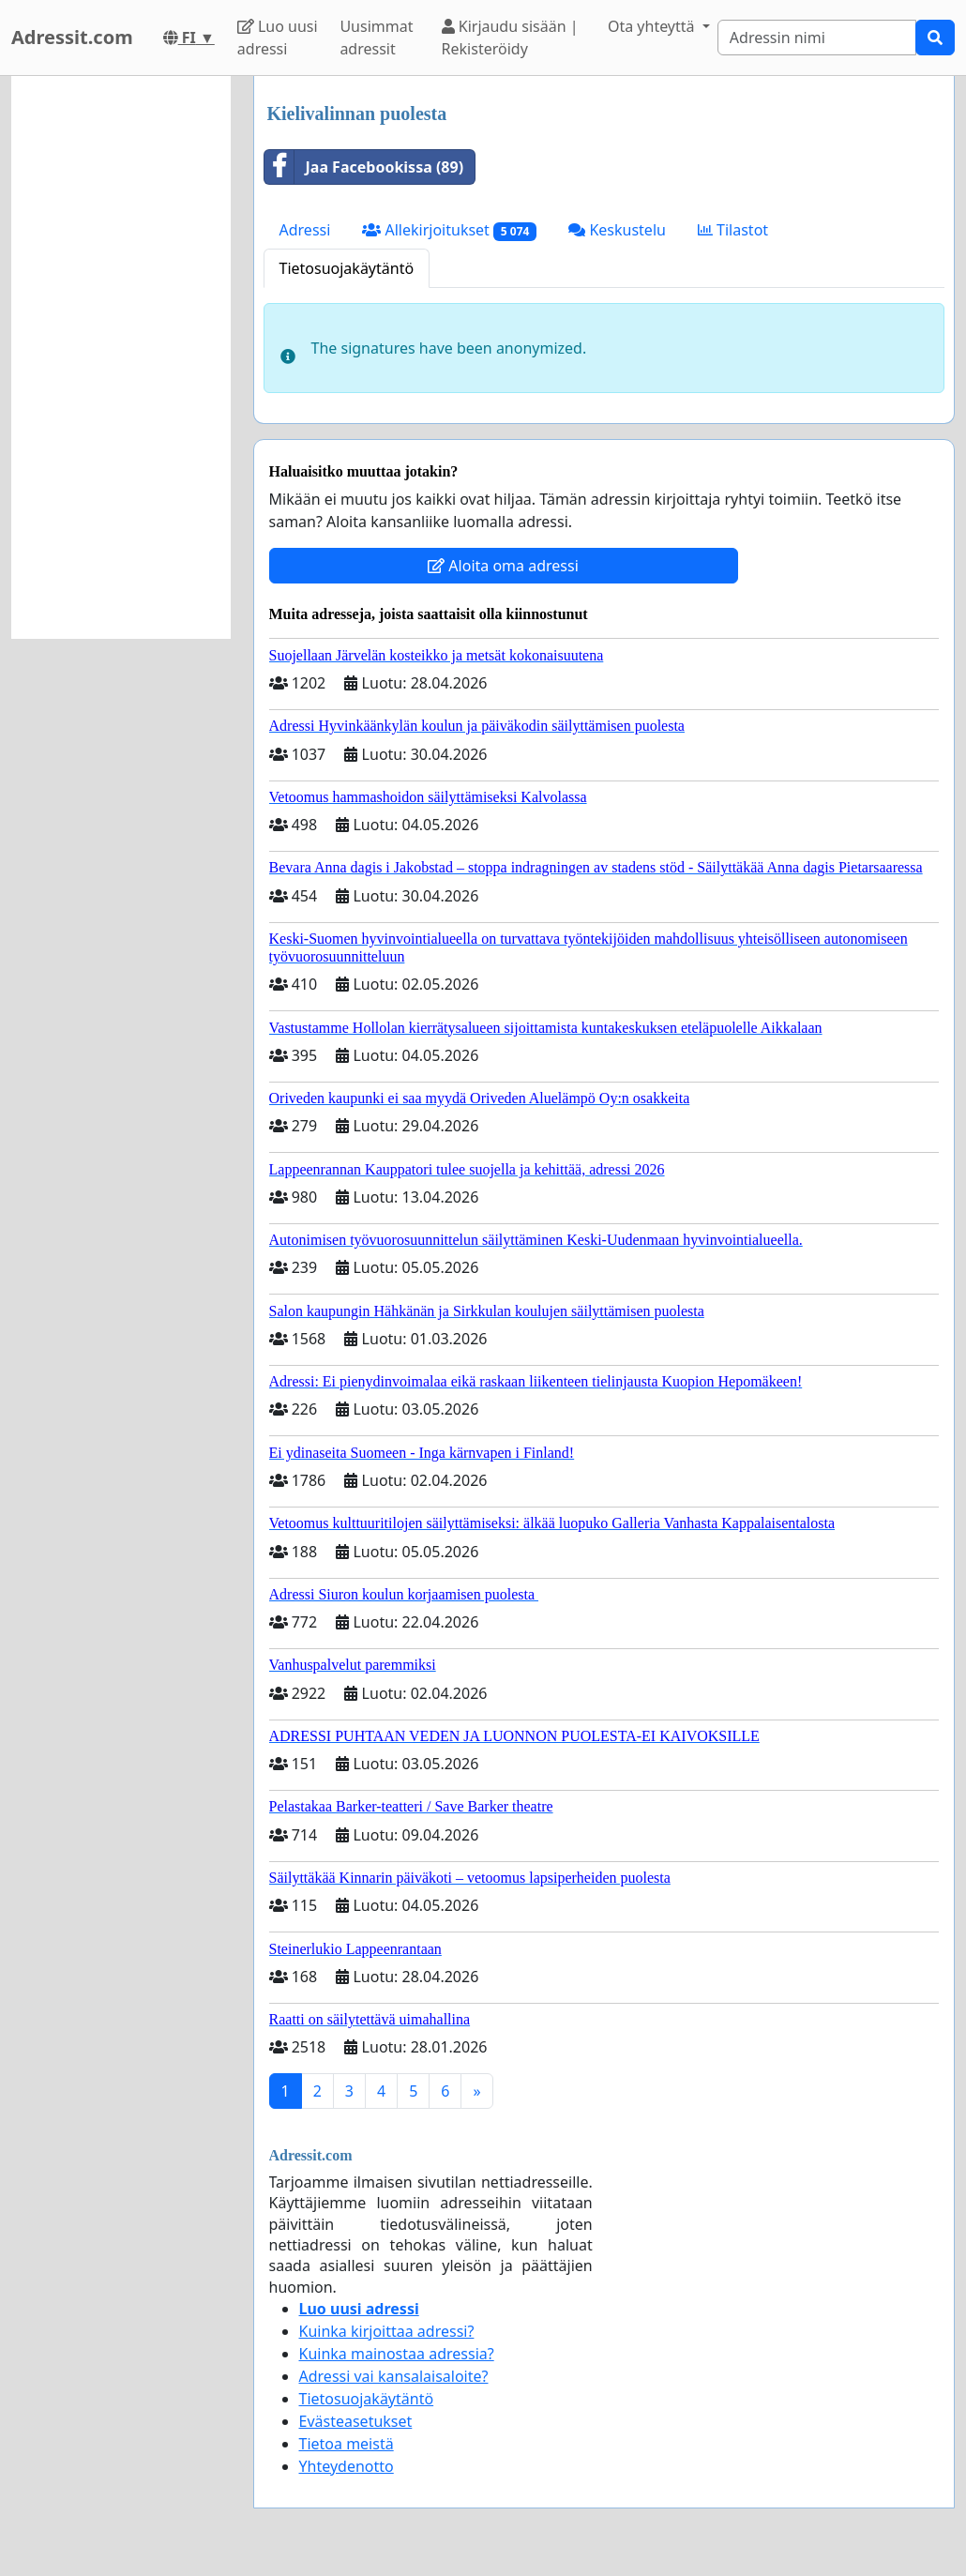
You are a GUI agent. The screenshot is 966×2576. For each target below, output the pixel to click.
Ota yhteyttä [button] (653, 26)
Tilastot (733, 230)
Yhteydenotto (346, 2466)
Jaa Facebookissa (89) (364, 167)
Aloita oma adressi (503, 565)
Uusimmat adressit (376, 37)
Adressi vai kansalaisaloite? (394, 2376)
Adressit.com (72, 37)
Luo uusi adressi (277, 37)
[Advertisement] (121, 357)
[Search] (816, 37)
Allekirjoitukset (449, 230)
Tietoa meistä (346, 2443)
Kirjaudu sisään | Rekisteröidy (510, 37)
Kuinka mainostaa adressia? (396, 2353)
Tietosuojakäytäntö (347, 268)
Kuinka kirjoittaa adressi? (387, 2331)
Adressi (305, 230)
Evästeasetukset (356, 2421)
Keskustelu (617, 230)
